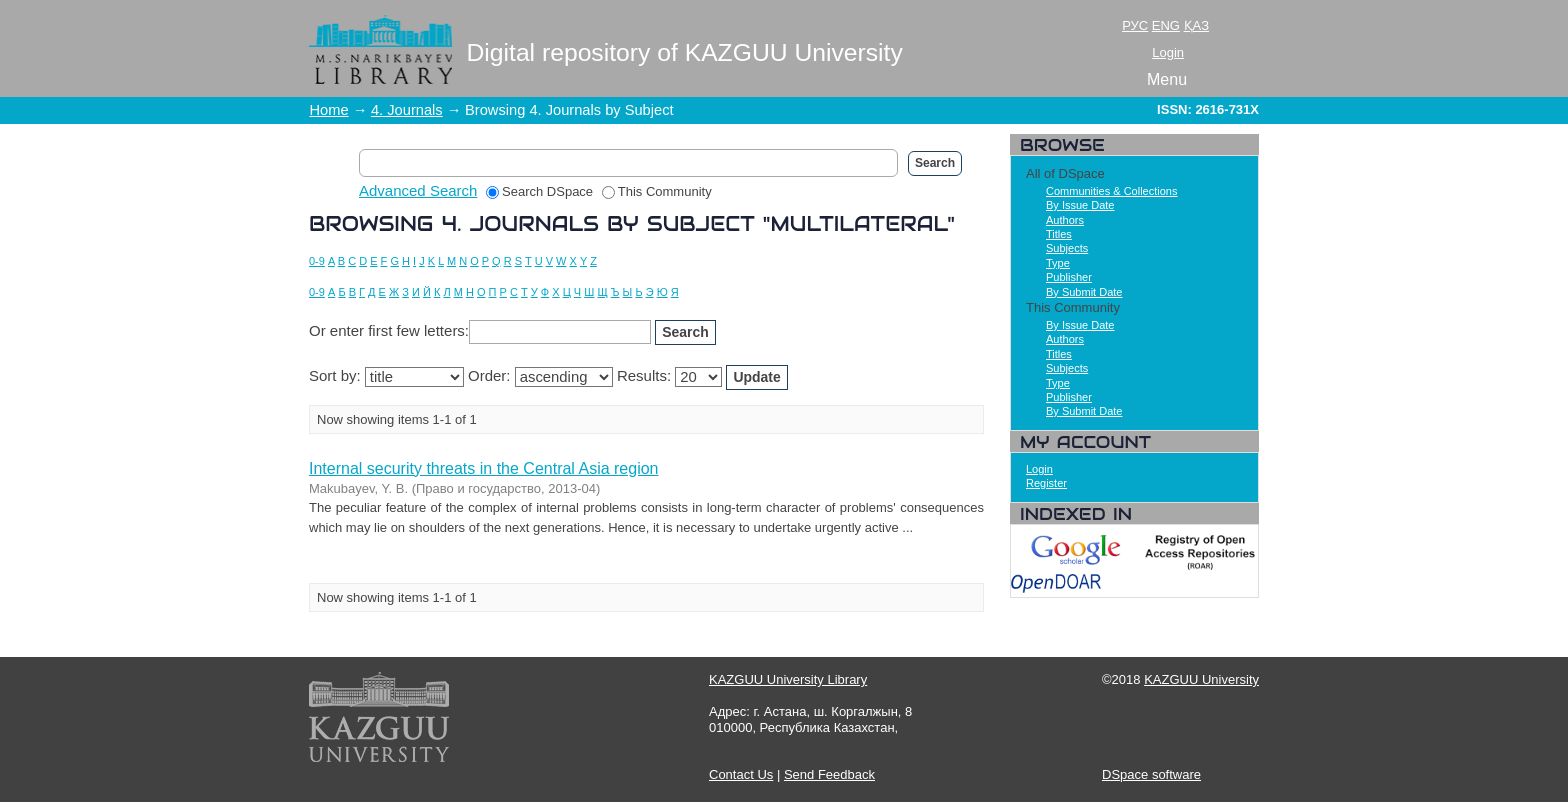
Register (1046, 483)
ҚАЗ (1196, 25)
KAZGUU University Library (788, 679)
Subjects (1067, 248)
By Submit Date (1084, 292)
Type (1058, 263)
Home (329, 110)
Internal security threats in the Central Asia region (484, 468)
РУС (1135, 25)
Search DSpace (539, 191)
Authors (1065, 220)
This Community (657, 191)
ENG (1166, 25)
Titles (1059, 234)
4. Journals (407, 110)
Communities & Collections (1111, 191)
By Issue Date (1080, 205)
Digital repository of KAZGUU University (685, 52)
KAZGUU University (1201, 679)
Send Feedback (829, 774)
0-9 (317, 261)
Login (1168, 52)
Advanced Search (418, 190)
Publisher (1069, 277)
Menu (1167, 79)
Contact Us (741, 774)
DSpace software (1151, 774)
